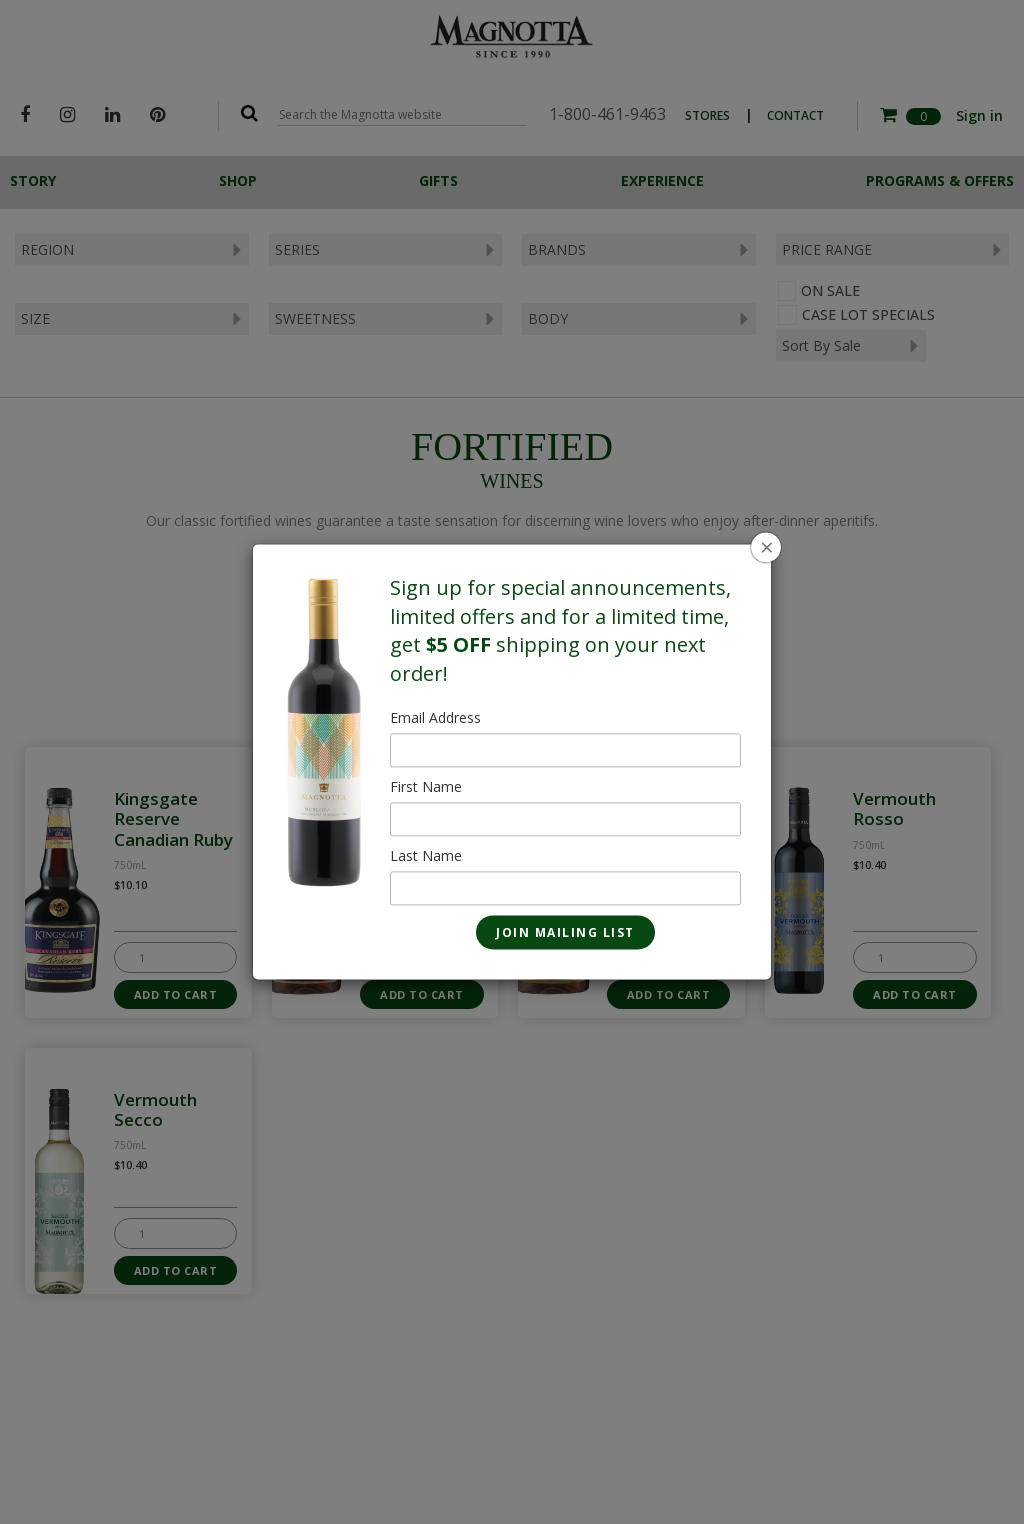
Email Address (435, 718)
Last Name (426, 856)
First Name (426, 787)
